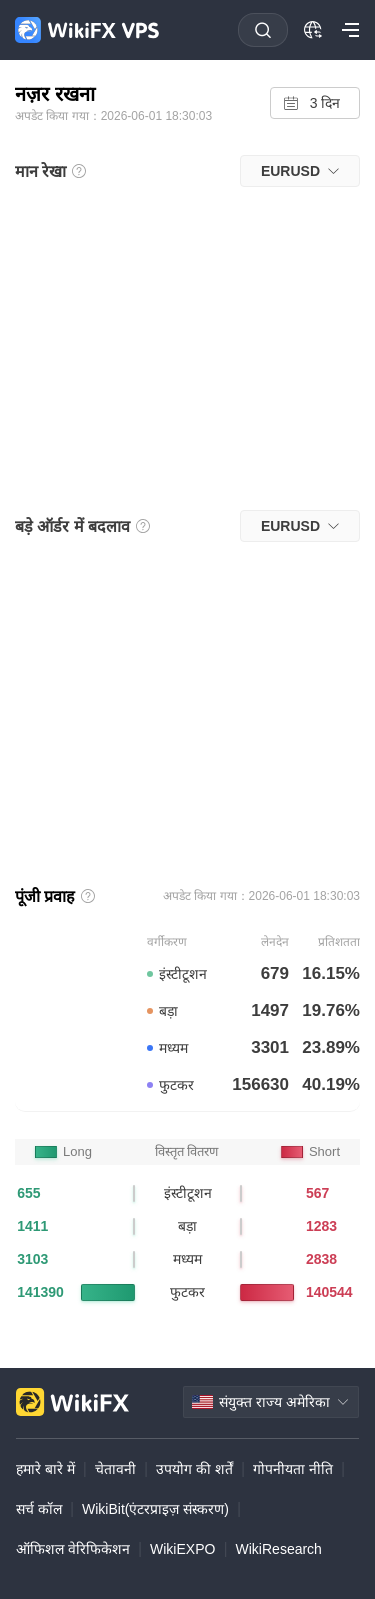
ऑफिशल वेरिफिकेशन (73, 1549)
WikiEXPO (182, 1549)
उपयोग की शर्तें (194, 1469)
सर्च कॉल (39, 1509)
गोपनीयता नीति (293, 1469)
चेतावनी (115, 1469)
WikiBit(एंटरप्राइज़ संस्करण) (155, 1509)
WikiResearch (279, 1549)
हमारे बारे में (45, 1469)
